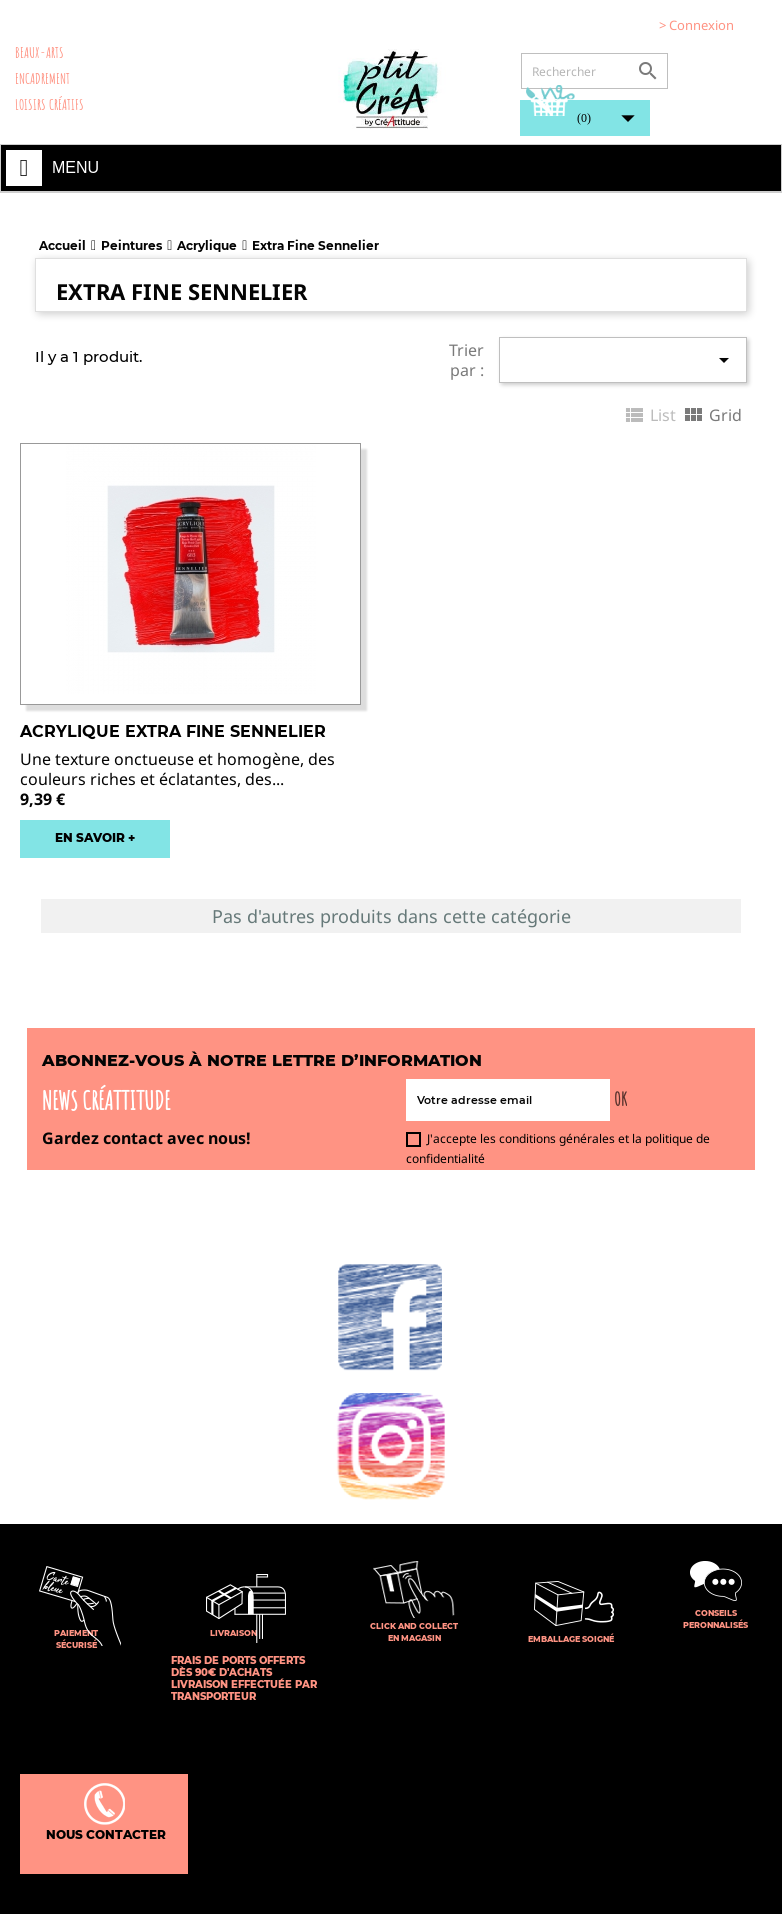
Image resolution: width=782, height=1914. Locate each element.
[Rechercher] (594, 71)
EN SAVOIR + (95, 837)
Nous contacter (104, 1812)
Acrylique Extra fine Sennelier (173, 731)
